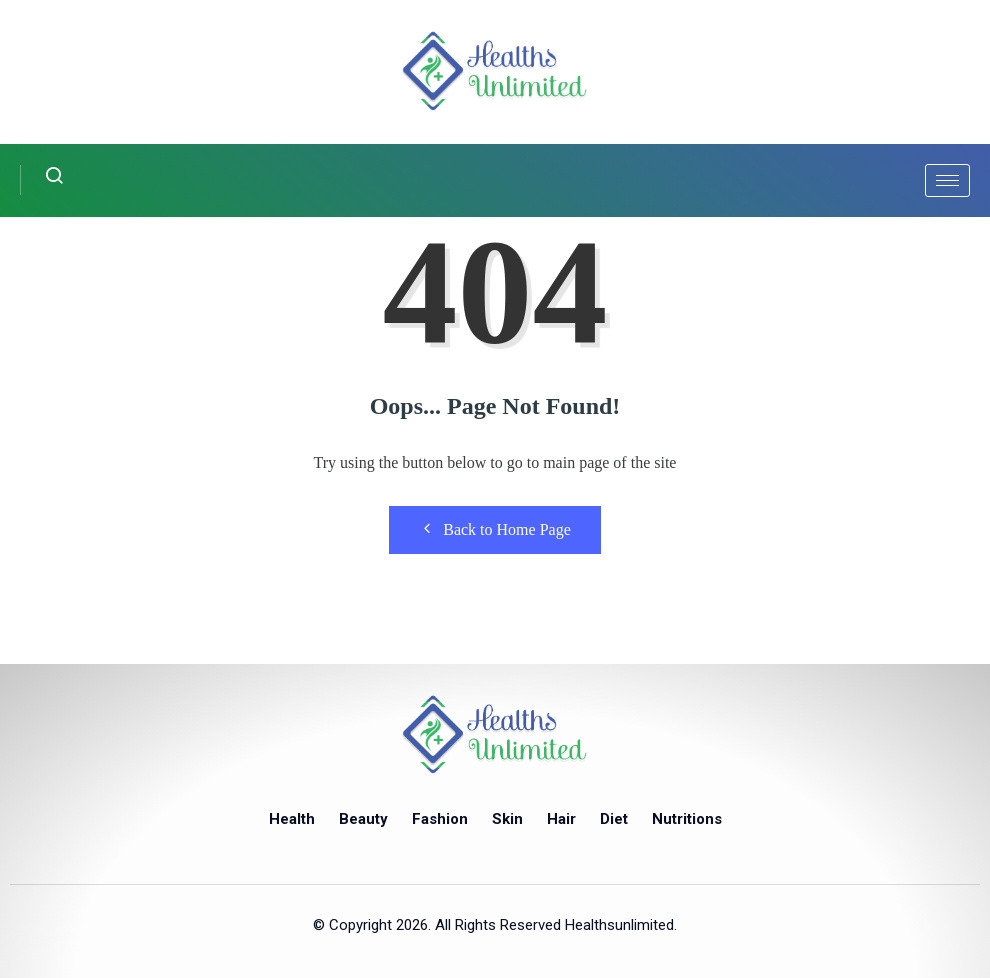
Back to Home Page (495, 529)
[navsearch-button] (42, 180)
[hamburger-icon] (947, 180)
